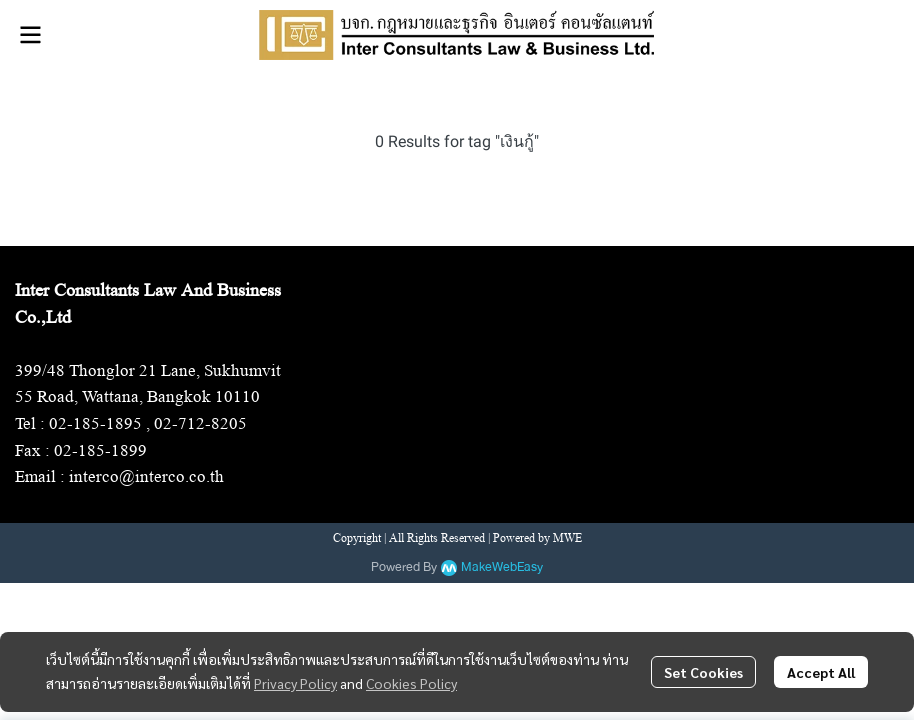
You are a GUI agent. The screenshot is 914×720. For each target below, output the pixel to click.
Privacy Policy (295, 683)
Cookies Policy (411, 683)
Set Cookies (703, 672)
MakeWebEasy (502, 567)
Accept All (821, 672)
